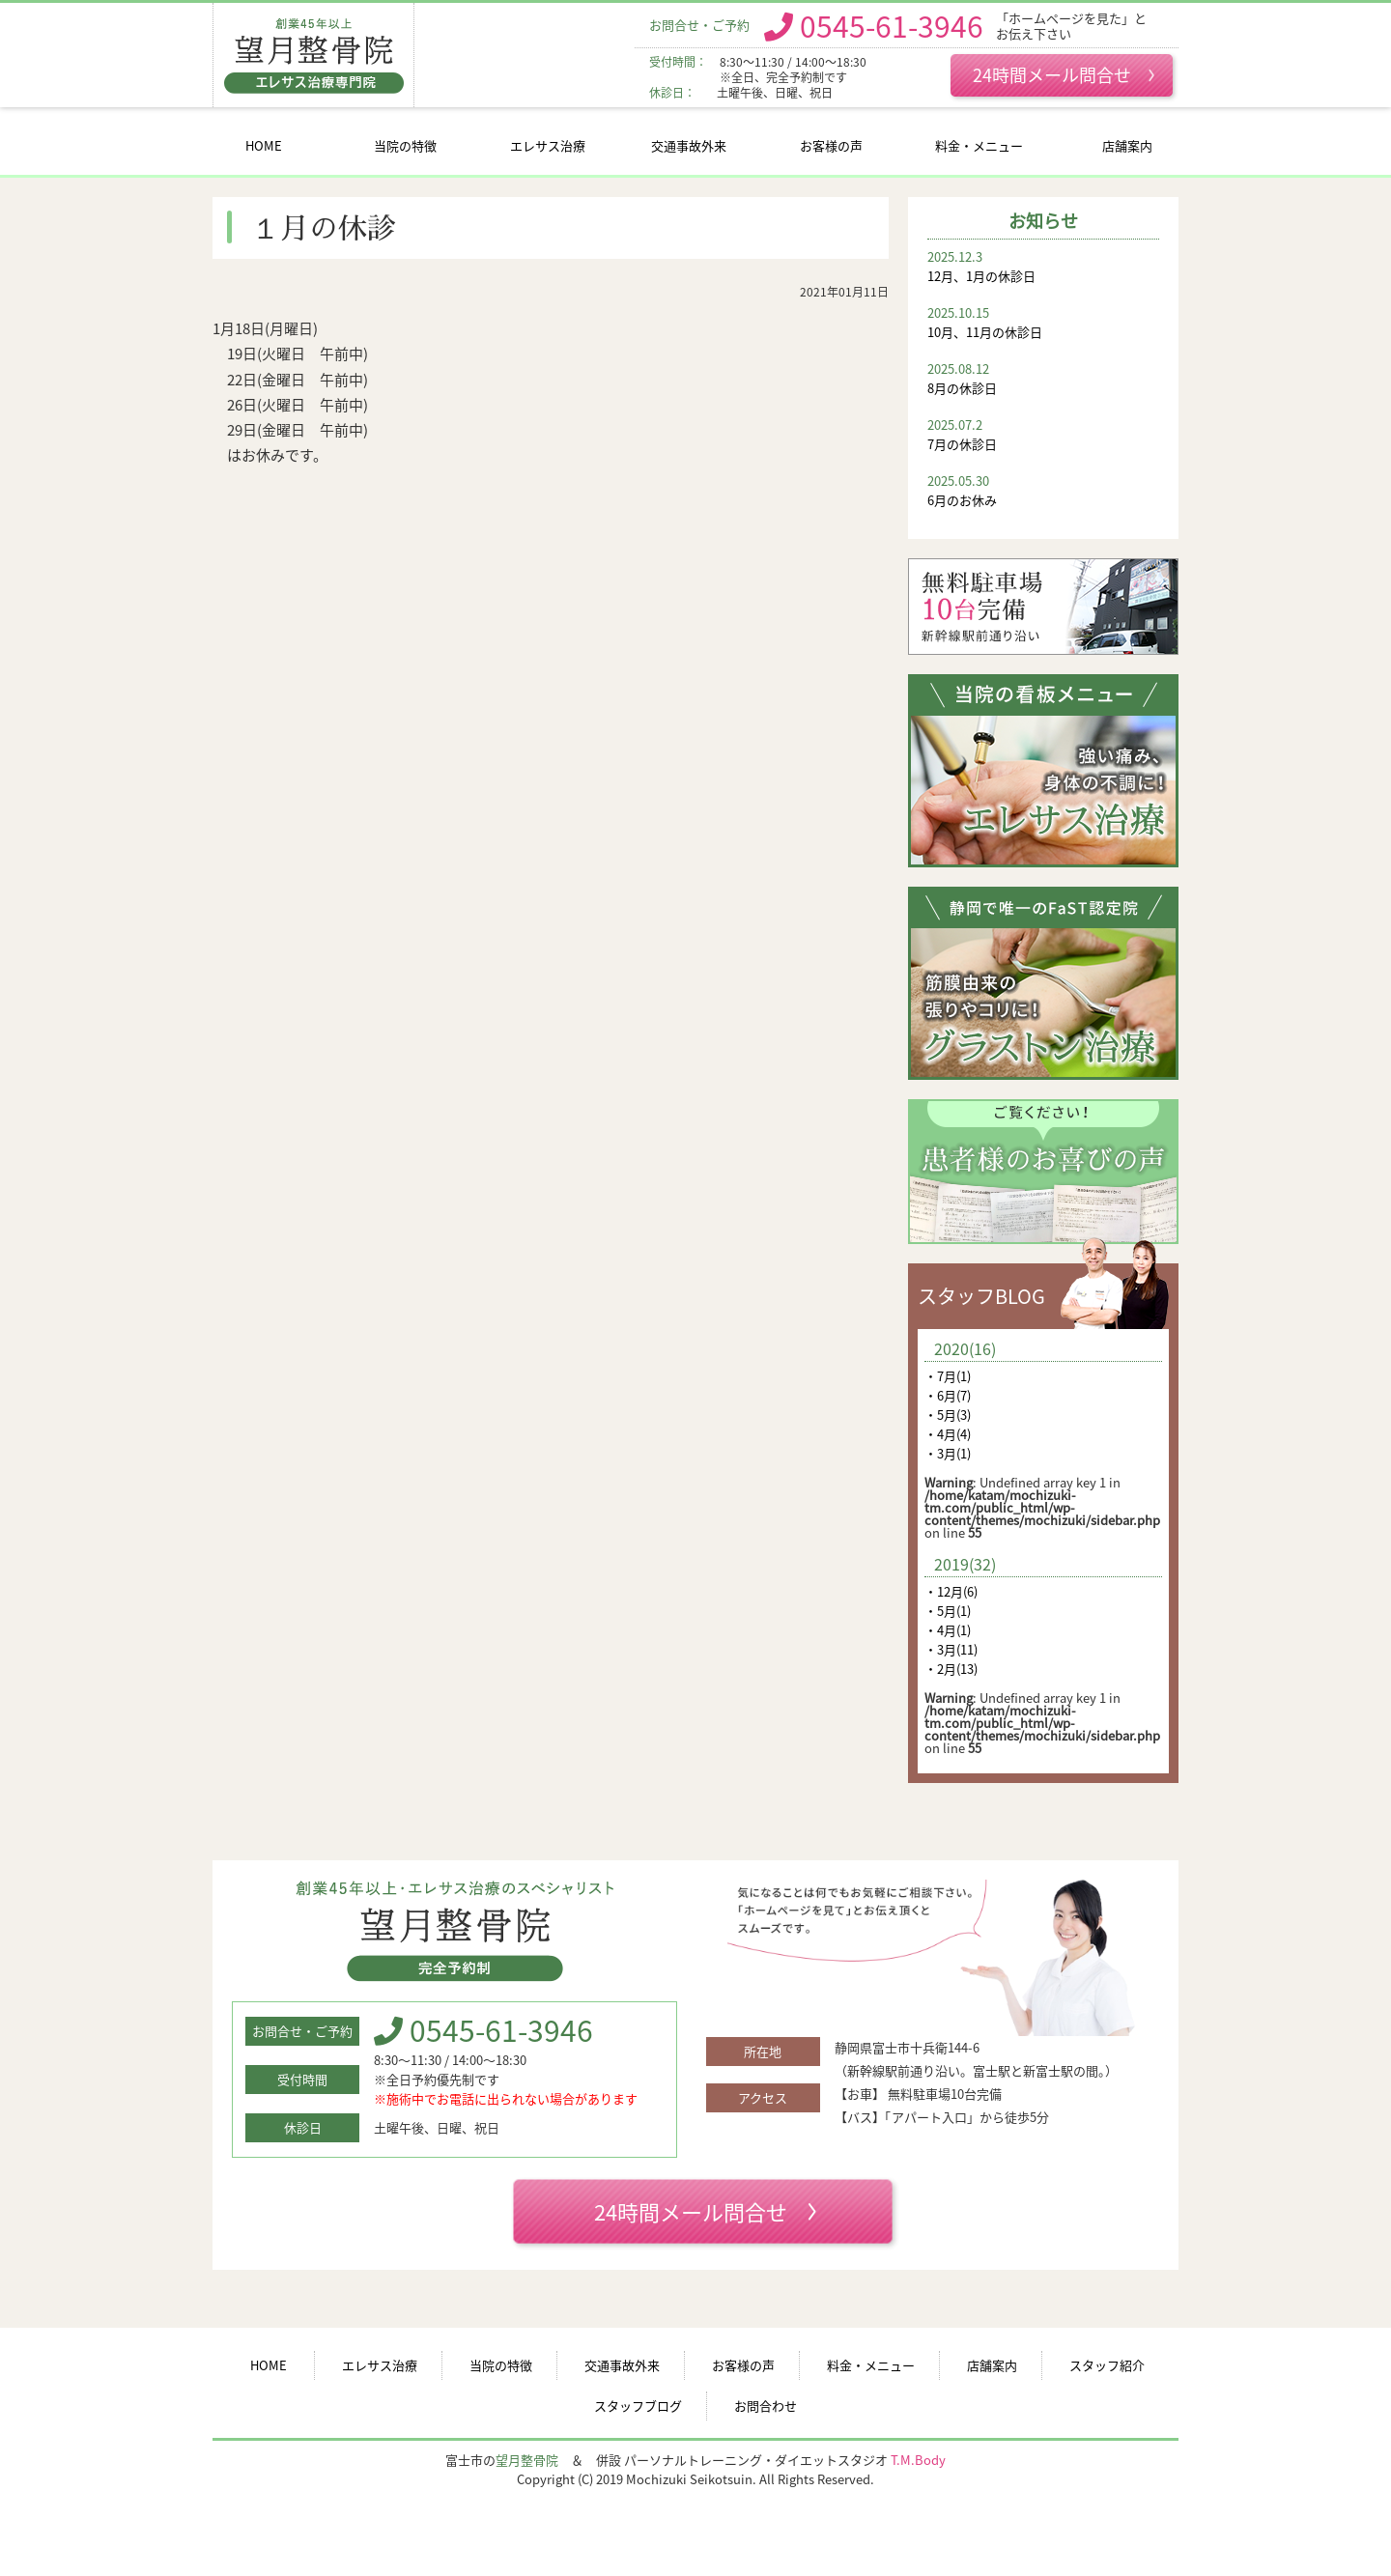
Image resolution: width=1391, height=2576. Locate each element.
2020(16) (965, 1348)
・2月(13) (951, 1668)
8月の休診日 (1043, 378)
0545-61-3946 (891, 25)
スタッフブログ (638, 2405)
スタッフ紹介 (1107, 2365)
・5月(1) (947, 1610)
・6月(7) (947, 1395)
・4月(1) (947, 1630)
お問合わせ (765, 2405)
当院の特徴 (405, 145)
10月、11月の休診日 (1043, 322)
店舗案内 (1127, 145)
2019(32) (965, 1563)
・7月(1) (947, 1376)
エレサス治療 (547, 145)
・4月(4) (947, 1434)
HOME (263, 145)
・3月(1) (947, 1453)
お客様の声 (831, 145)
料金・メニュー (979, 145)
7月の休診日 (1043, 434)
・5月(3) (947, 1414)
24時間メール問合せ (1063, 74)
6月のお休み (1043, 490)
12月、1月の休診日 (1043, 266)
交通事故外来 (688, 145)
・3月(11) (951, 1649)
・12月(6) (951, 1591)
